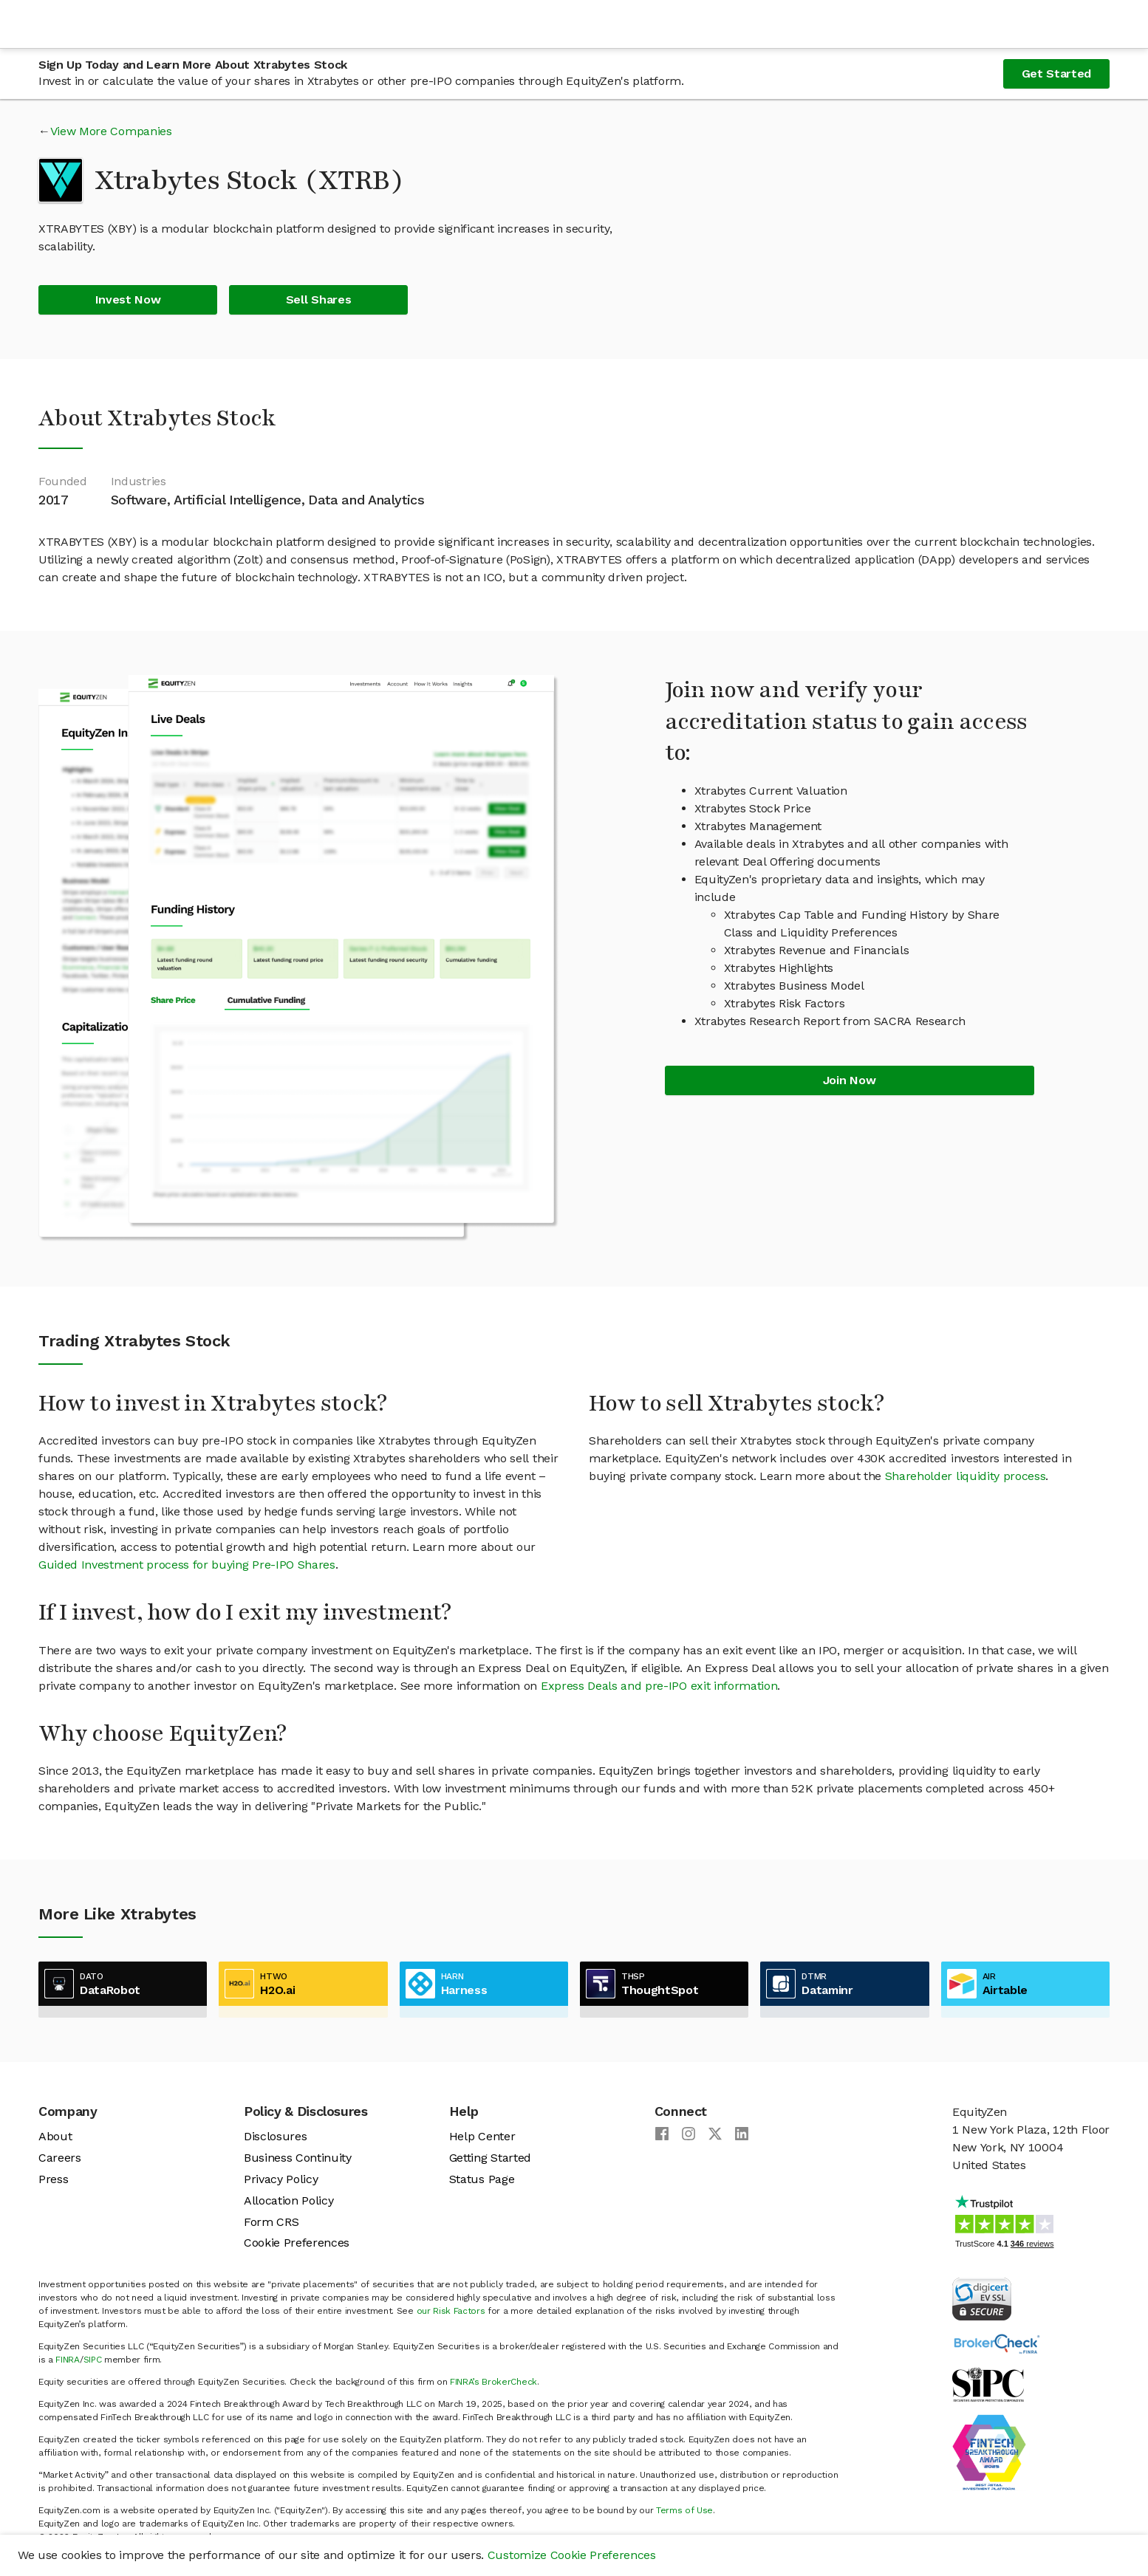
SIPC (92, 2359)
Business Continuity (298, 2158)
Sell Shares (318, 299)
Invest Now (128, 299)
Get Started (1056, 73)
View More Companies (111, 131)
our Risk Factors (451, 2311)
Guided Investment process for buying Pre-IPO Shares (186, 1565)
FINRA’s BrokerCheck (493, 2382)
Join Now (849, 1080)
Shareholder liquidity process (965, 1476)
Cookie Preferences (296, 2243)
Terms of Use (684, 2510)
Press (53, 2179)
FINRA (67, 2359)
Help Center (482, 2136)
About (55, 2136)
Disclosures (275, 2136)
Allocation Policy (289, 2200)
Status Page (481, 2179)
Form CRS (271, 2222)
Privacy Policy (281, 2179)
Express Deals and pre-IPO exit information (659, 1686)
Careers (59, 2158)
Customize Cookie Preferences (572, 2555)
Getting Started (490, 2158)
